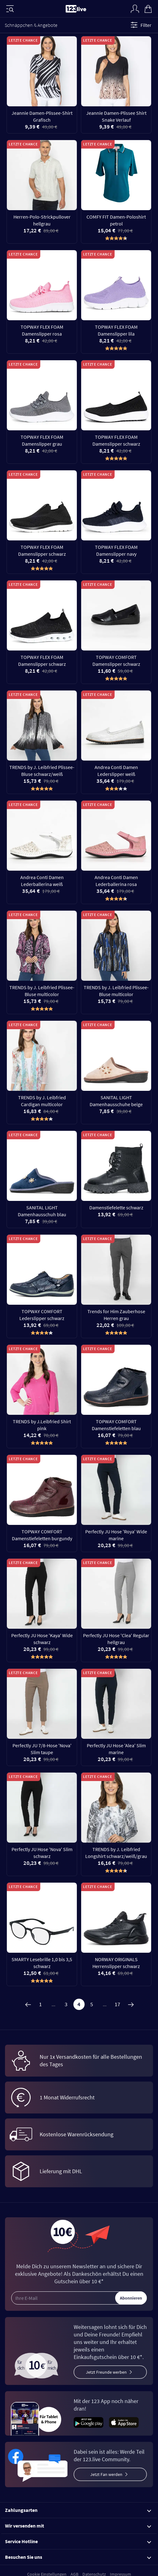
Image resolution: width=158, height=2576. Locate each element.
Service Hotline (78, 2541)
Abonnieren (131, 2298)
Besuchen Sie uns (78, 2557)
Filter (140, 25)
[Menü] (10, 9)
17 (117, 2004)
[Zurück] (27, 2004)
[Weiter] (130, 2004)
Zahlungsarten (78, 2510)
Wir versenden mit (78, 2526)
